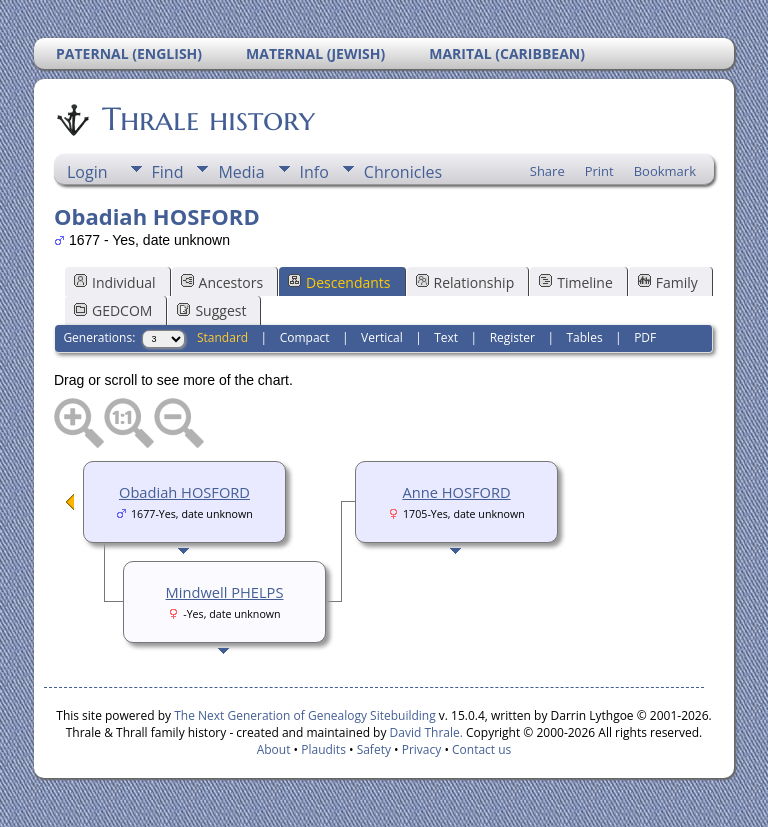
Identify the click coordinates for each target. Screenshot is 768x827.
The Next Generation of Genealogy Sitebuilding (305, 715)
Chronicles (403, 172)
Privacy (422, 749)
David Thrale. (424, 732)
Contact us (481, 749)
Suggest (211, 310)
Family (668, 282)
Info (314, 172)
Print (599, 171)
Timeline (576, 282)
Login (87, 172)
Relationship (465, 282)
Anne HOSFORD (456, 492)
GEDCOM (113, 310)
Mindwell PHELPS (225, 592)
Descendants (339, 282)
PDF (645, 337)
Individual (115, 282)
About (274, 749)
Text (446, 337)
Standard (222, 337)
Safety (374, 749)
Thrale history (207, 119)
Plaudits (323, 749)
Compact (305, 337)
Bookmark (665, 171)
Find (168, 172)
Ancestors (222, 282)
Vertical (382, 337)
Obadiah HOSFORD (184, 492)
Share (547, 171)
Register (512, 337)
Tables (585, 337)
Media (241, 172)
